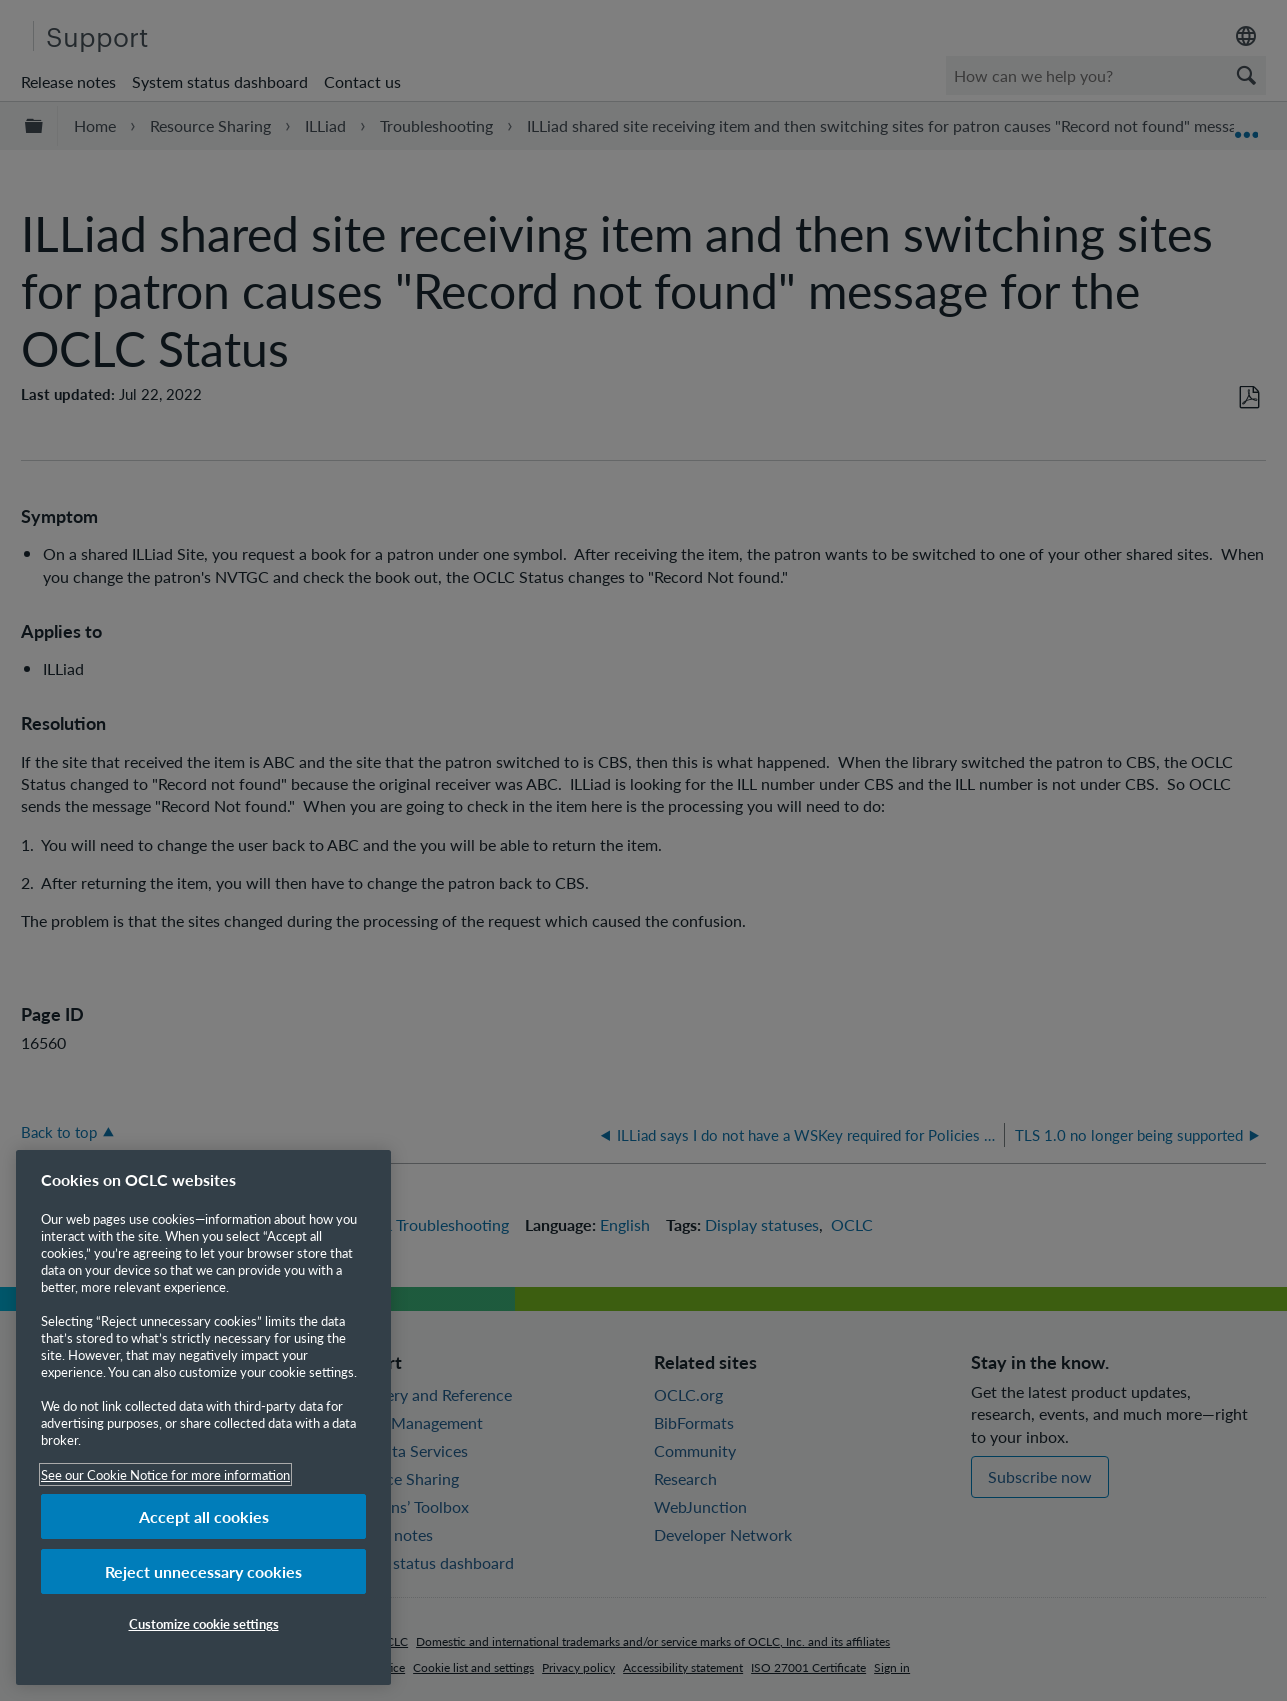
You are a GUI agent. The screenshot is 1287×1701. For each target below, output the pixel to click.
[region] (203, 1417)
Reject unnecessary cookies (203, 1571)
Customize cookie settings (204, 1623)
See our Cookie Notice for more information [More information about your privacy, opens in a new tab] (165, 1474)
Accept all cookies (204, 1516)
